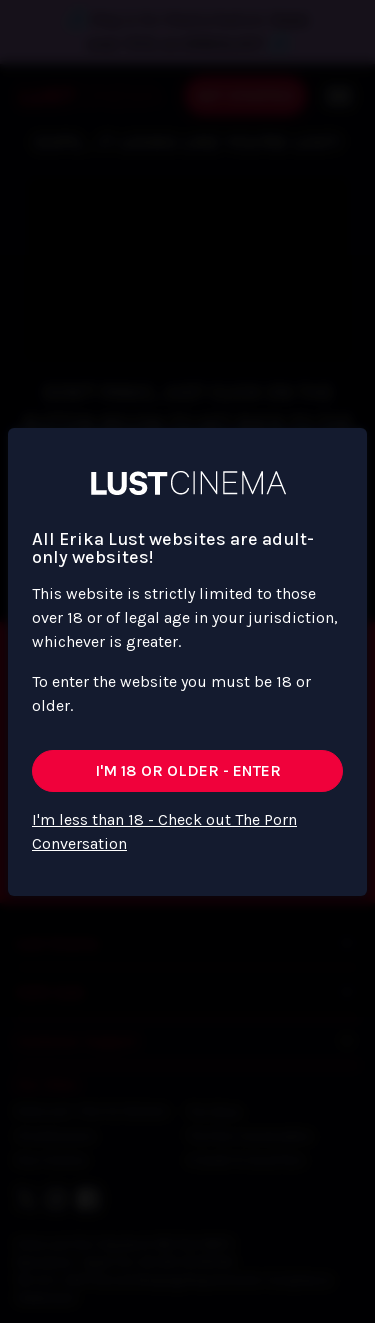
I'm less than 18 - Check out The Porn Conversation (164, 831)
